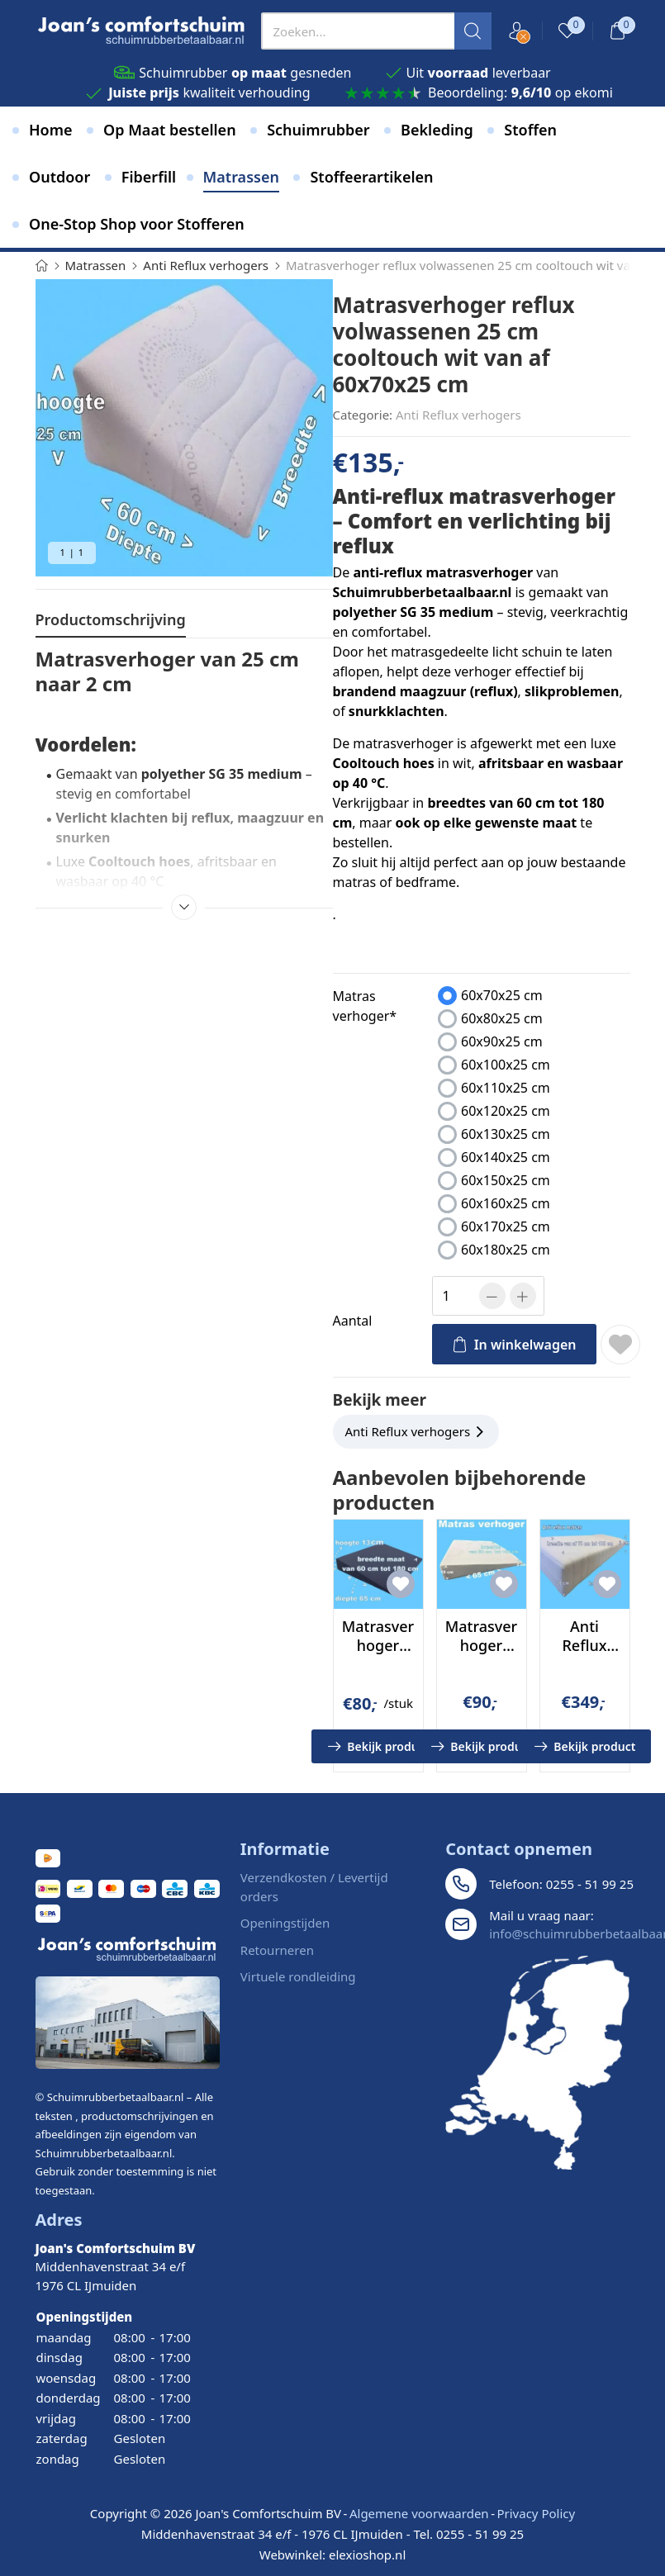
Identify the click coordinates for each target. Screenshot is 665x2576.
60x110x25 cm (505, 1088)
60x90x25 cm (502, 1041)
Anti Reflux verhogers (458, 414)
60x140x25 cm (505, 1157)
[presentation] (376, 31)
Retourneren (277, 1950)
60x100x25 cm (505, 1065)
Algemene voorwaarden (419, 2513)
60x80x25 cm (502, 1018)
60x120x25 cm (505, 1111)
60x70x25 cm (502, 995)
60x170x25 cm (505, 1226)
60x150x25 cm (505, 1180)
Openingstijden (285, 1922)
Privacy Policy (535, 2513)
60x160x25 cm (505, 1203)
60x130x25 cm (505, 1134)
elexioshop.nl (367, 2554)
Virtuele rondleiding (298, 1976)
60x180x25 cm (505, 1250)
